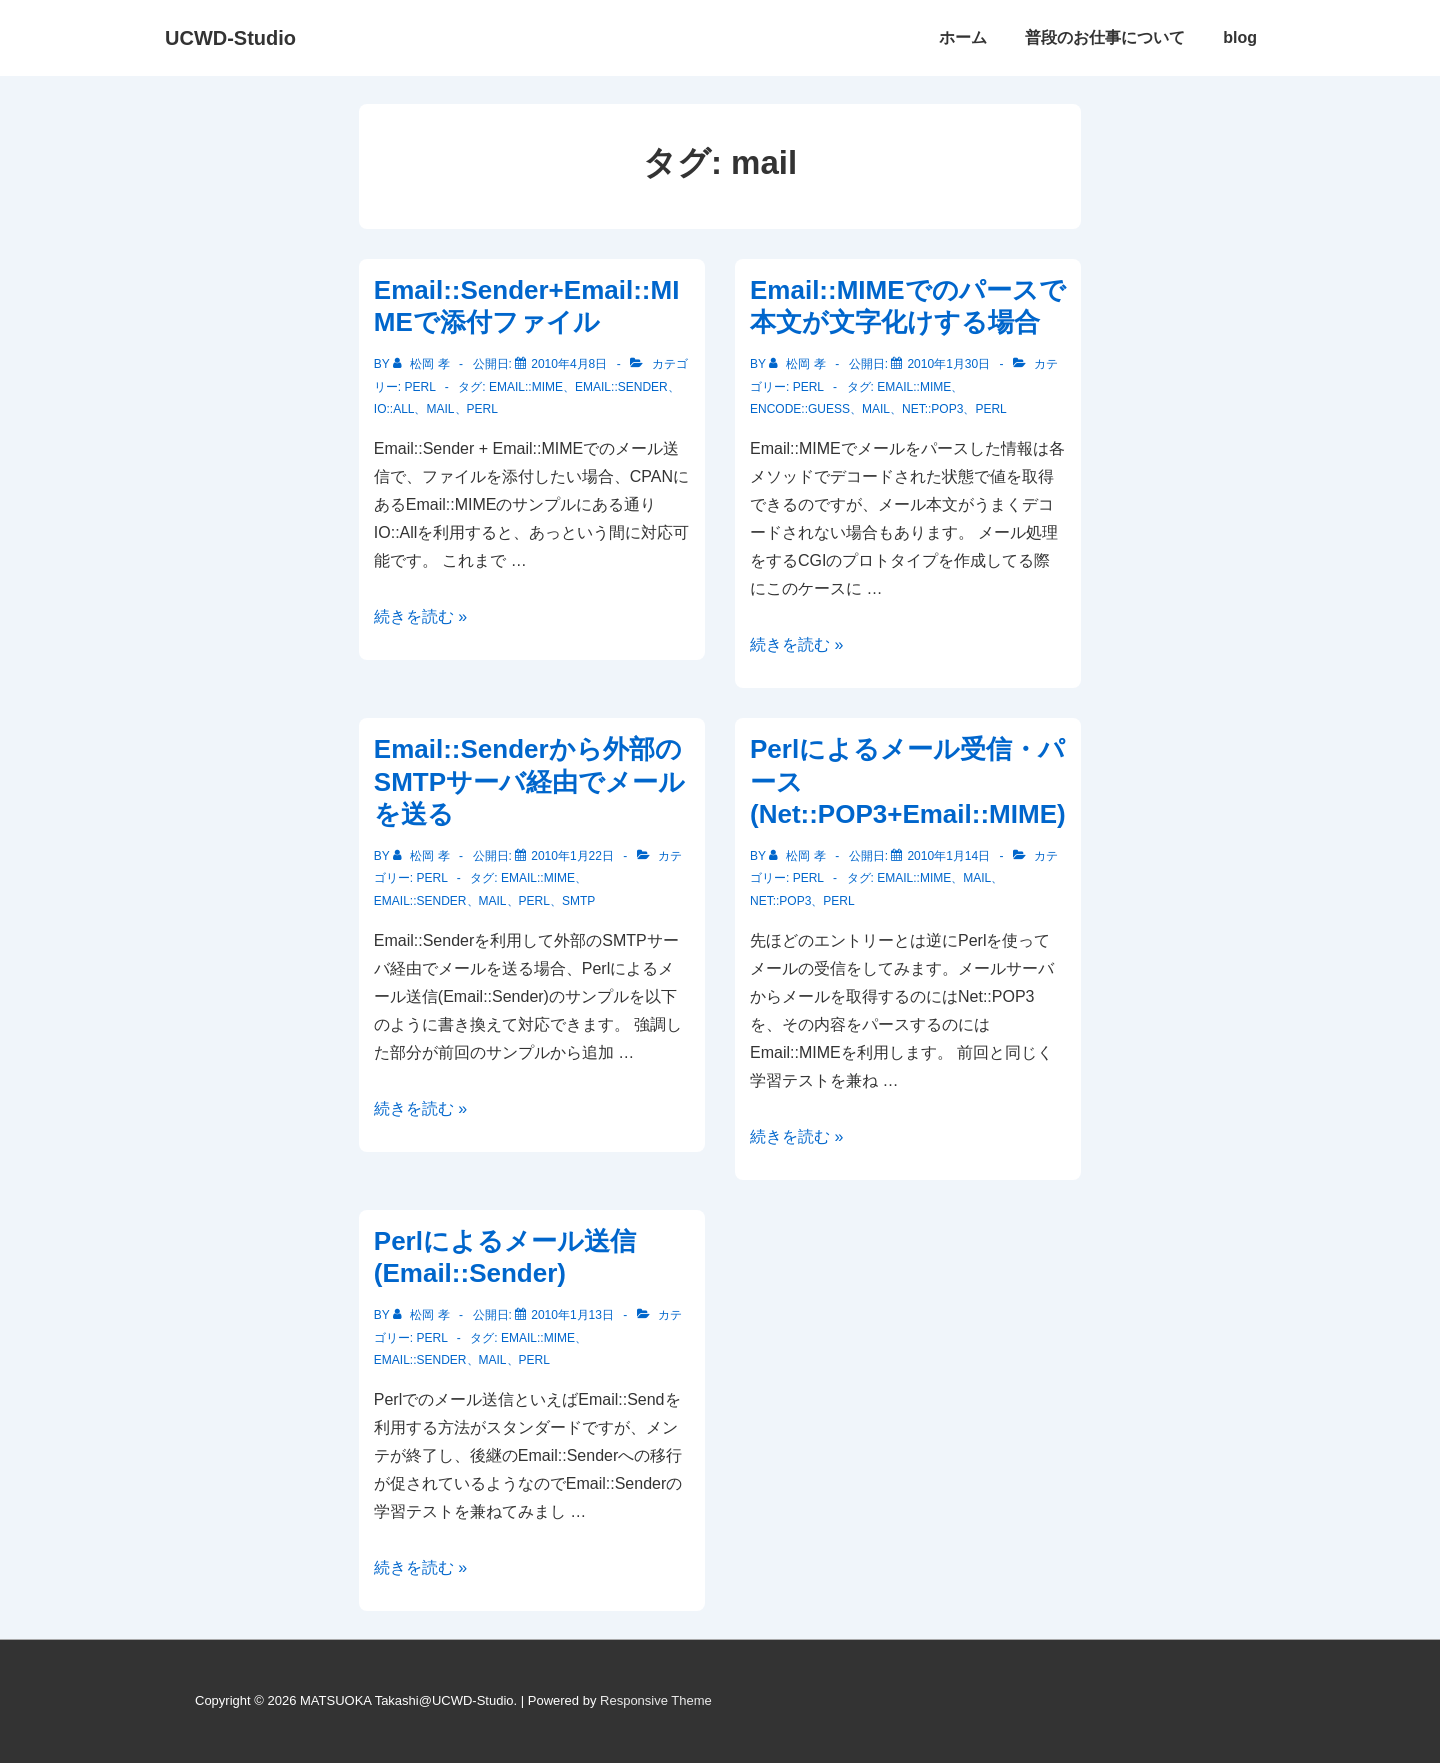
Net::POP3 (932, 409)
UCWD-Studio (230, 38)
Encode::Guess (800, 409)
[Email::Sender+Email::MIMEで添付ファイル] (569, 364)
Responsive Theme (656, 1700)
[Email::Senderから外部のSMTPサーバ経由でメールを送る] (572, 856)
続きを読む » (420, 616)
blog (1240, 37)
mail (440, 409)
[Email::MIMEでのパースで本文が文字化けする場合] (948, 364)
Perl (419, 387)
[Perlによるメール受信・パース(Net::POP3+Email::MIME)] (948, 856)
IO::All (394, 409)
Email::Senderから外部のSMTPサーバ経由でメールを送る (529, 781)
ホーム (963, 37)
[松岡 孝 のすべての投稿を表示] (423, 364)
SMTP (578, 901)
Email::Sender (621, 387)
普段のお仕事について (1105, 37)
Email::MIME (526, 387)
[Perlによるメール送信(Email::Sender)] (572, 1315)
